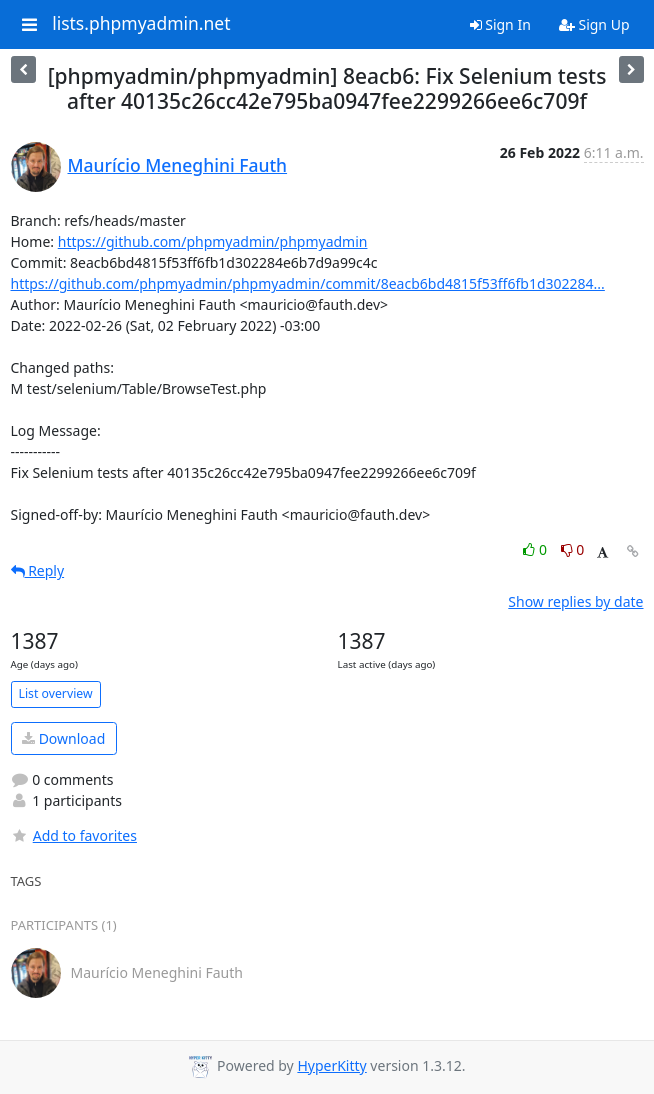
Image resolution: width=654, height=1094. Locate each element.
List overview (56, 693)
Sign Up (594, 24)
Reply (38, 570)
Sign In (500, 24)
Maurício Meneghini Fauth (178, 165)
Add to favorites (74, 835)
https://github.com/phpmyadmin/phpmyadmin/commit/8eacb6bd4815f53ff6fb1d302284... (308, 283)
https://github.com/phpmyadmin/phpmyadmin (213, 241)
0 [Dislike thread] (573, 549)
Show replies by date (575, 601)
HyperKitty (331, 1065)
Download (63, 738)
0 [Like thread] (536, 549)
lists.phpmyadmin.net (141, 24)
